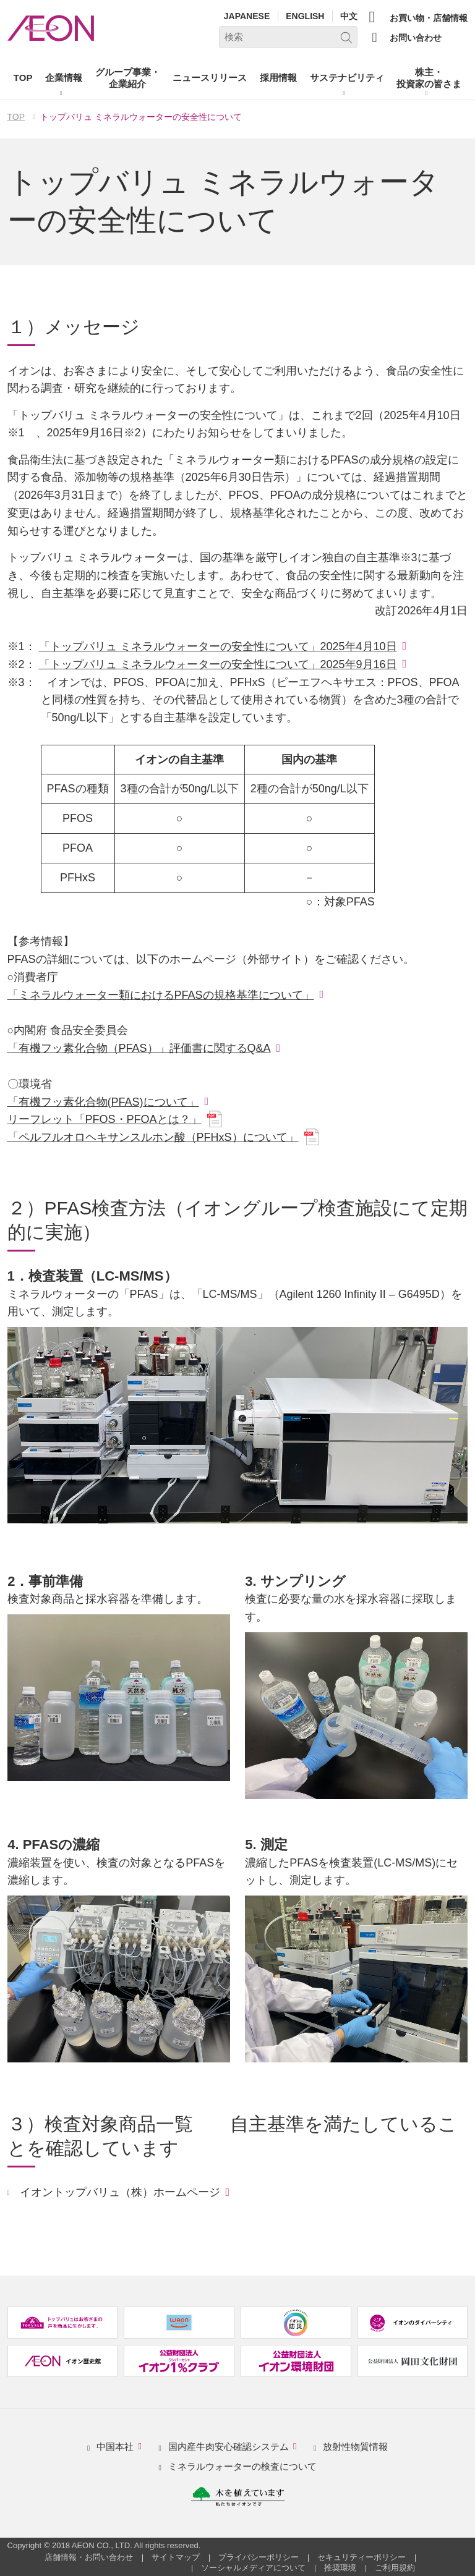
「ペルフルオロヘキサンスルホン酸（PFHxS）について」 (153, 1137)
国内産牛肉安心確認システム (234, 2447)
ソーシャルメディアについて (253, 2567)
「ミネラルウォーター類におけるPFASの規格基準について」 (160, 995)
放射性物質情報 (355, 2446)
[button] (64, 80)
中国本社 (121, 2447)
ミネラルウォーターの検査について (242, 2466)
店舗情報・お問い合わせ (89, 2557)
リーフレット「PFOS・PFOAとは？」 (104, 1119)
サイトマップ (176, 2557)
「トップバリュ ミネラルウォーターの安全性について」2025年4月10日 (218, 646)
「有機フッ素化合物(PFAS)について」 (103, 1102)
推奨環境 (340, 2567)
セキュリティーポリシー (361, 2557)
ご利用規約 (395, 2567)
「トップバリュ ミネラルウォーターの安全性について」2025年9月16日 (218, 664)
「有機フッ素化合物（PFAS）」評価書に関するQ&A (139, 1048)
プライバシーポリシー (258, 2557)
